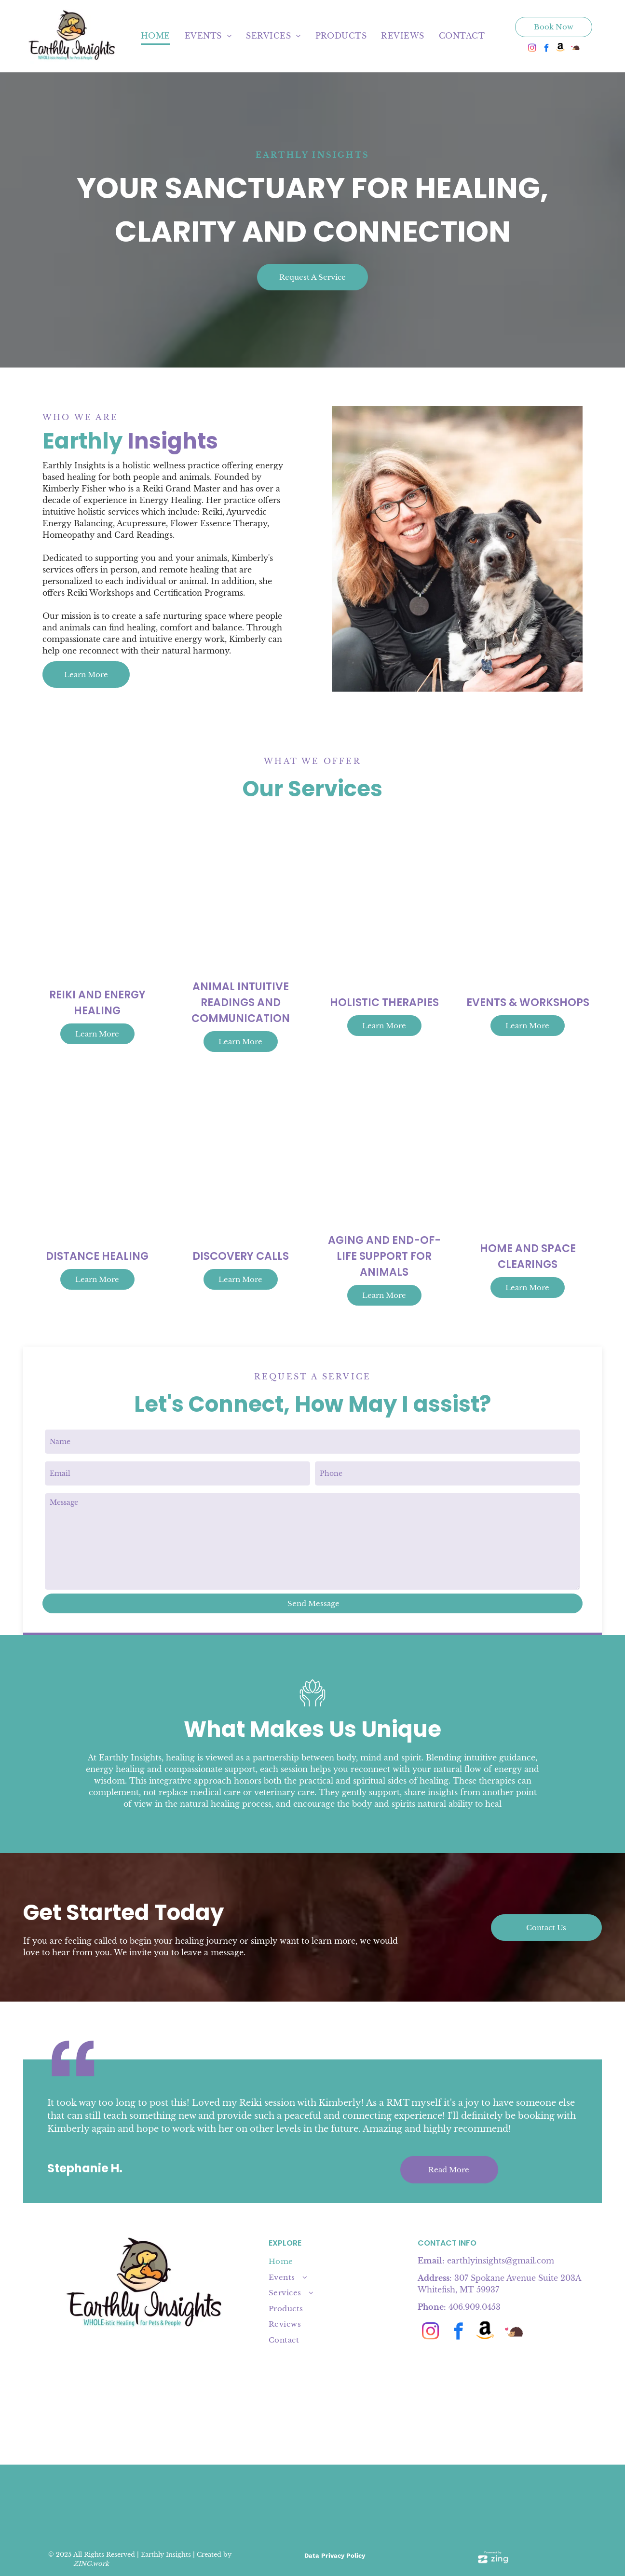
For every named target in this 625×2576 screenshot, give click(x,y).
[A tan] (336, 2502)
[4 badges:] (241, 2502)
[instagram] (532, 49)
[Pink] (384, 2502)
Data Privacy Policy (334, 2555)
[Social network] (561, 49)
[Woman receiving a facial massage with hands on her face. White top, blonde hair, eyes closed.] (457, 549)
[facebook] (547, 49)
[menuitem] (155, 35)
